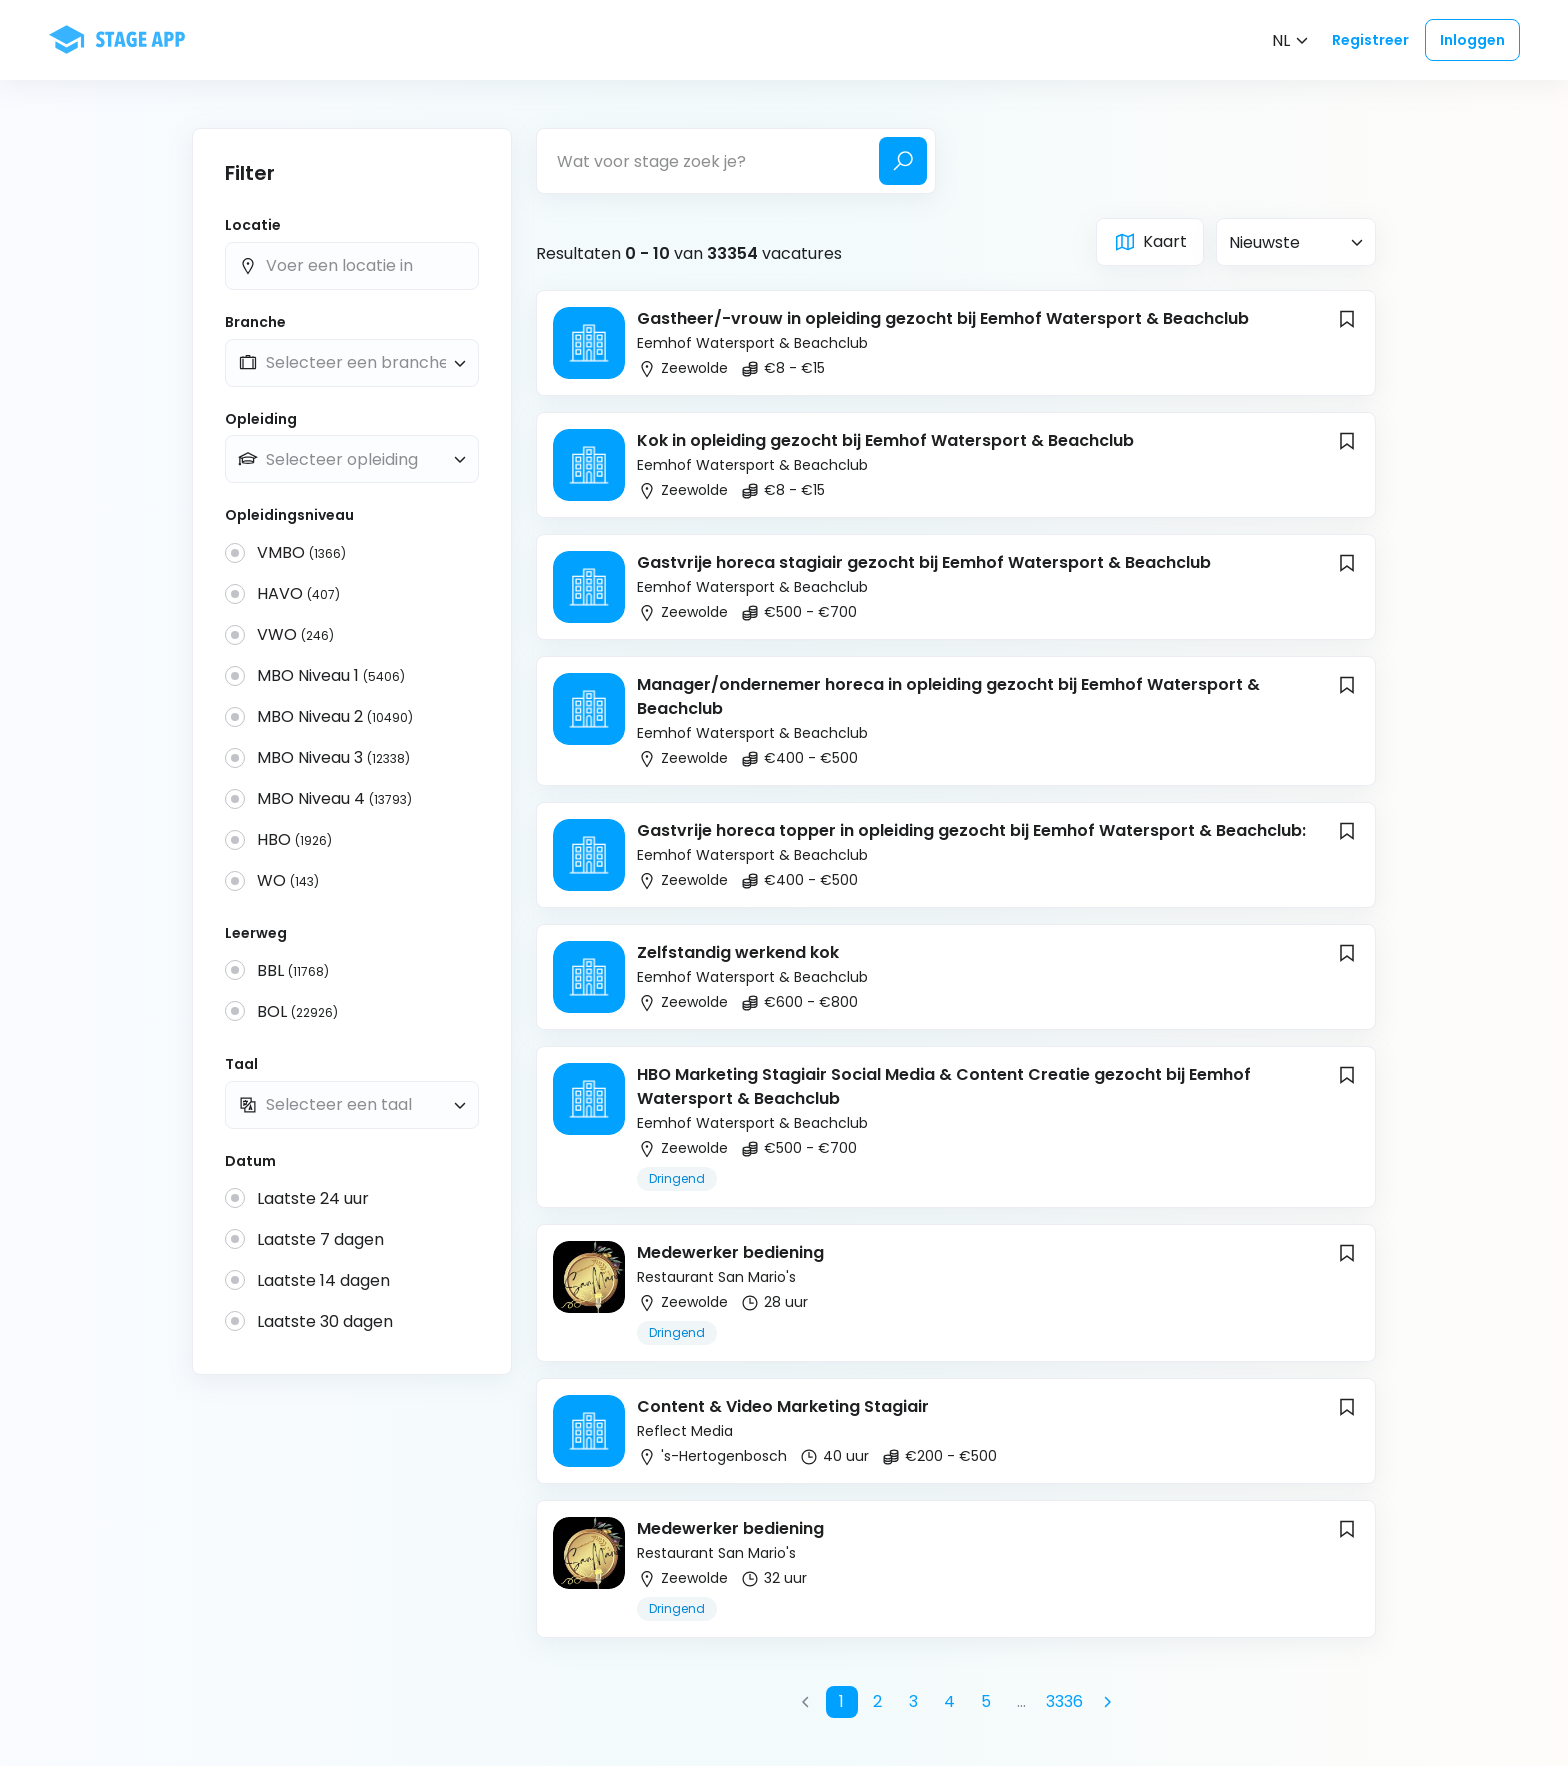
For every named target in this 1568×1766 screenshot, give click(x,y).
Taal (241, 1064)
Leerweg (256, 933)
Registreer (1370, 40)
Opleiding (261, 419)
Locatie (253, 225)
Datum (250, 1161)
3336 (1064, 1701)
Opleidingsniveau (289, 515)
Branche (255, 322)
